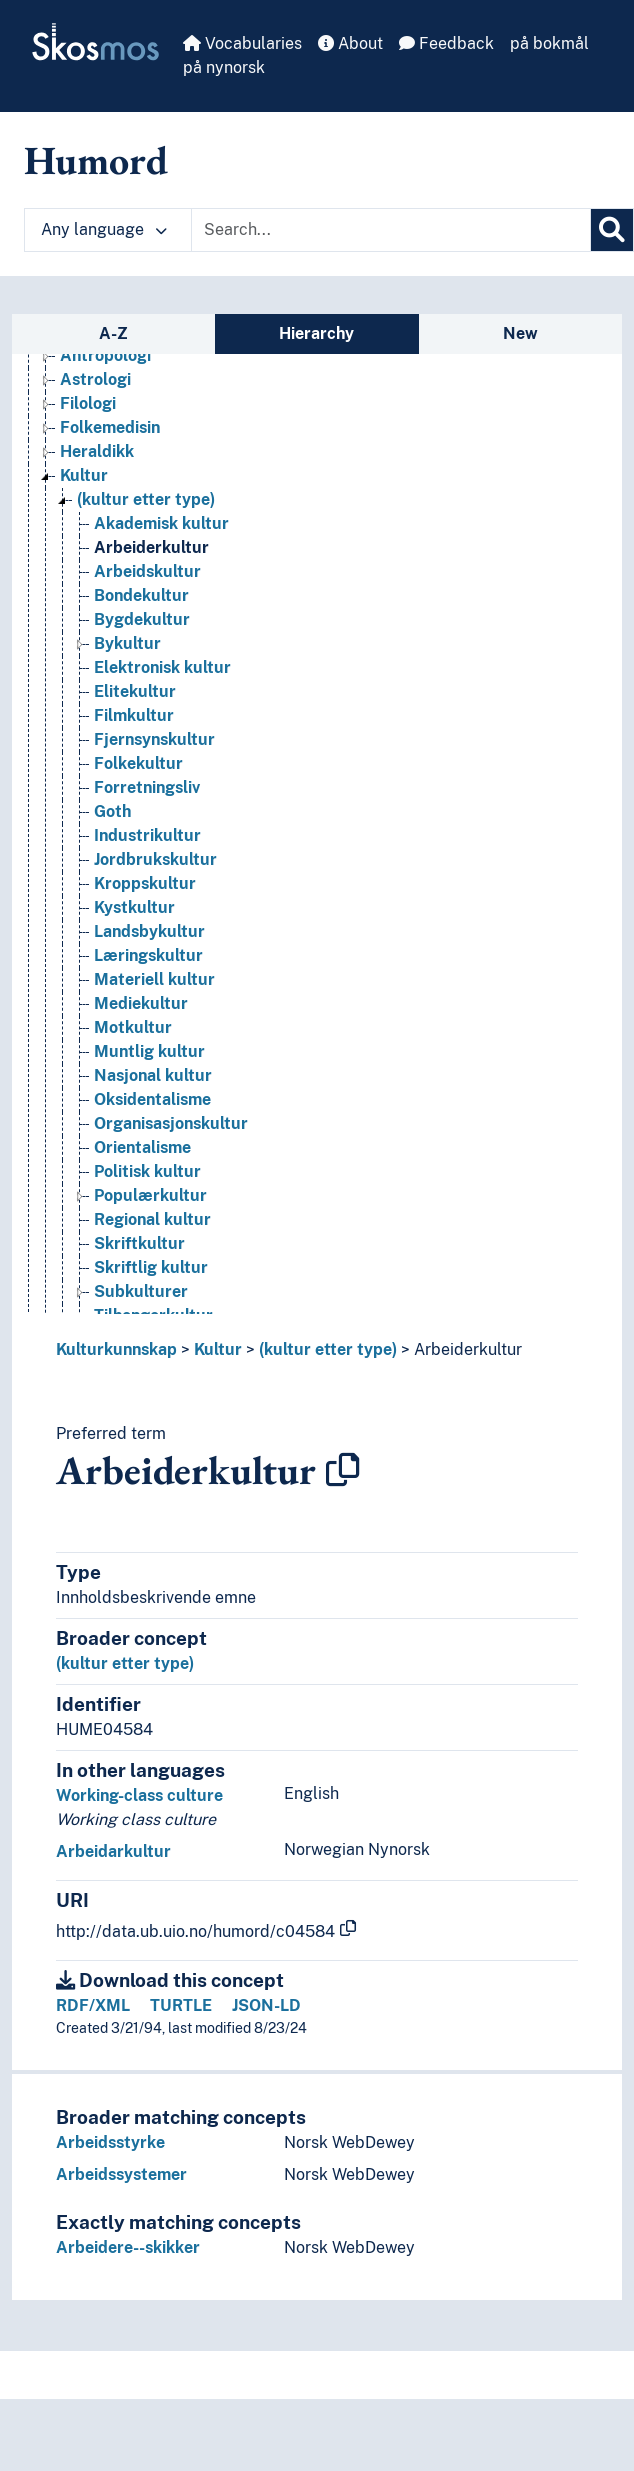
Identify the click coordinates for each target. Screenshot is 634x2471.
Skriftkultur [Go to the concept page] (139, 1243)
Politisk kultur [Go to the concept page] (147, 1171)
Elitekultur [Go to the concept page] (135, 691)
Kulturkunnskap (116, 1349)
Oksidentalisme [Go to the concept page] (152, 1099)
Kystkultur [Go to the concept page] (134, 907)
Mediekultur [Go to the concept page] (141, 1003)
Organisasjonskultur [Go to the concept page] (171, 1123)
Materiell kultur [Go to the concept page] (154, 979)
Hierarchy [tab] (316, 333)
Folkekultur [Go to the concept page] (138, 763)
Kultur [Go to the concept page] (84, 475)
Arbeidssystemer (121, 2174)
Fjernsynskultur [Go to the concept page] (154, 739)
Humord (96, 160)
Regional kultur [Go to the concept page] (152, 1219)
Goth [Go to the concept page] (112, 811)
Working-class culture (139, 1795)
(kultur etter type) (328, 1349)
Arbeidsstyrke (110, 2142)
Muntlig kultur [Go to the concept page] (149, 1051)
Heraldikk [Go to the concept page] (97, 451)
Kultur (218, 1349)
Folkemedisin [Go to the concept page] (110, 427)
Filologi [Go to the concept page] (88, 403)
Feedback (446, 43)
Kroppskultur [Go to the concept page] (145, 883)
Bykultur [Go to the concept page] (127, 643)
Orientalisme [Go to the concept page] (142, 1147)
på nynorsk (224, 67)
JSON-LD (266, 2005)
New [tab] (520, 333)
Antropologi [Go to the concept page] (105, 355)
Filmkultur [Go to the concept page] (134, 715)
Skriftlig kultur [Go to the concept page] (151, 1267)
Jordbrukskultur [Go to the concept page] (155, 859)
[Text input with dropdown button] (391, 230)
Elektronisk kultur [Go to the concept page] (162, 667)
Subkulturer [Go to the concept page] (141, 1291)
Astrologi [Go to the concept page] (95, 379)
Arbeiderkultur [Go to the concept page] (151, 547)
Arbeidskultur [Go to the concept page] (147, 571)
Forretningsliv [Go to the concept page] (147, 787)
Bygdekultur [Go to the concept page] (142, 619)
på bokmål (549, 43)
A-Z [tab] (113, 333)
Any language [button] (104, 229)
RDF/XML (93, 2005)
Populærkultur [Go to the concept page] (150, 1195)
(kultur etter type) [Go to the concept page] (146, 499)
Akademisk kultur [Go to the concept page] (161, 523)
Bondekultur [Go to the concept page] (141, 595)
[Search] (612, 230)
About (350, 43)
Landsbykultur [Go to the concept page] (149, 931)
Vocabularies (242, 43)
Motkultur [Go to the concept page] (133, 1027)
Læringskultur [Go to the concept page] (148, 955)
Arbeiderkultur (468, 1349)
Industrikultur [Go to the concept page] (147, 835)
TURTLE (181, 2005)
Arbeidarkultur (113, 1851)
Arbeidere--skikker (128, 2247)
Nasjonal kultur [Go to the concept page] (153, 1075)
